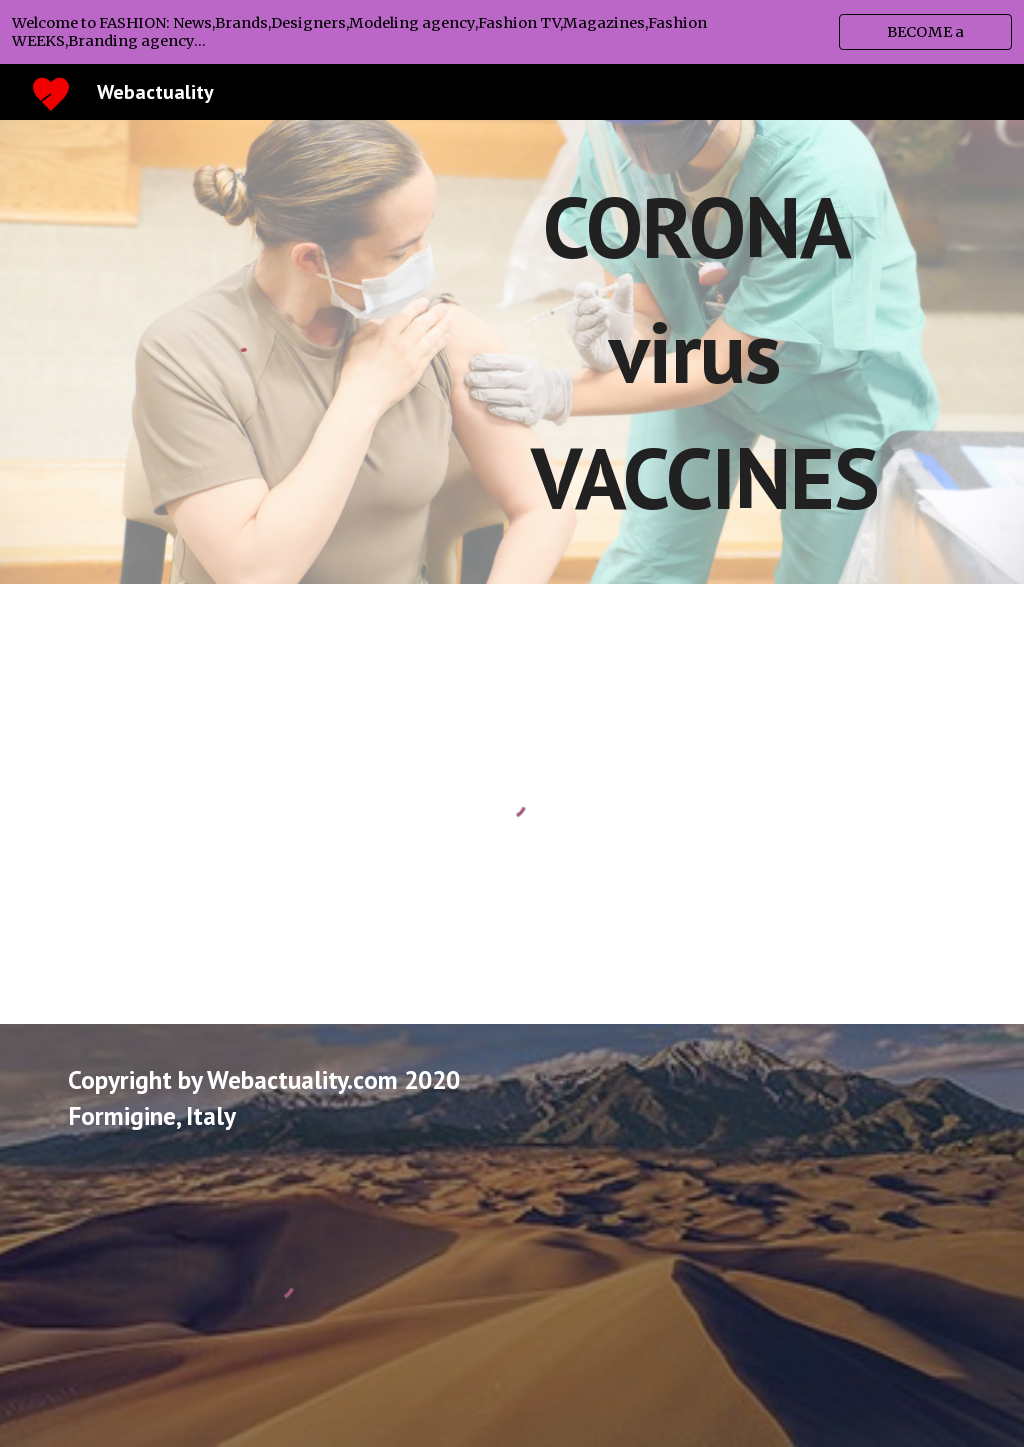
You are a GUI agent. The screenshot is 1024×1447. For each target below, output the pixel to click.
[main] (705, 352)
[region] (512, 32)
